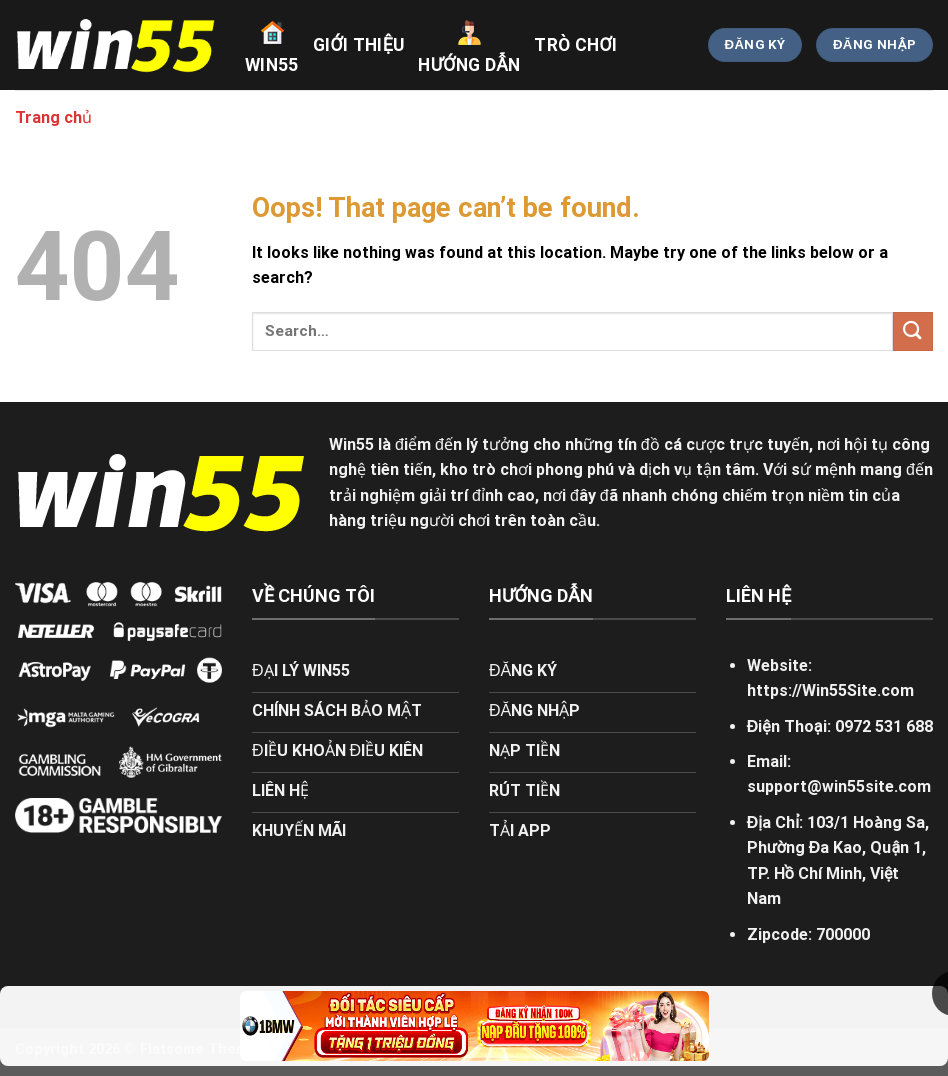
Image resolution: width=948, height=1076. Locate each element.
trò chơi (575, 45)
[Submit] (913, 331)
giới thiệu (359, 45)
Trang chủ (53, 117)
